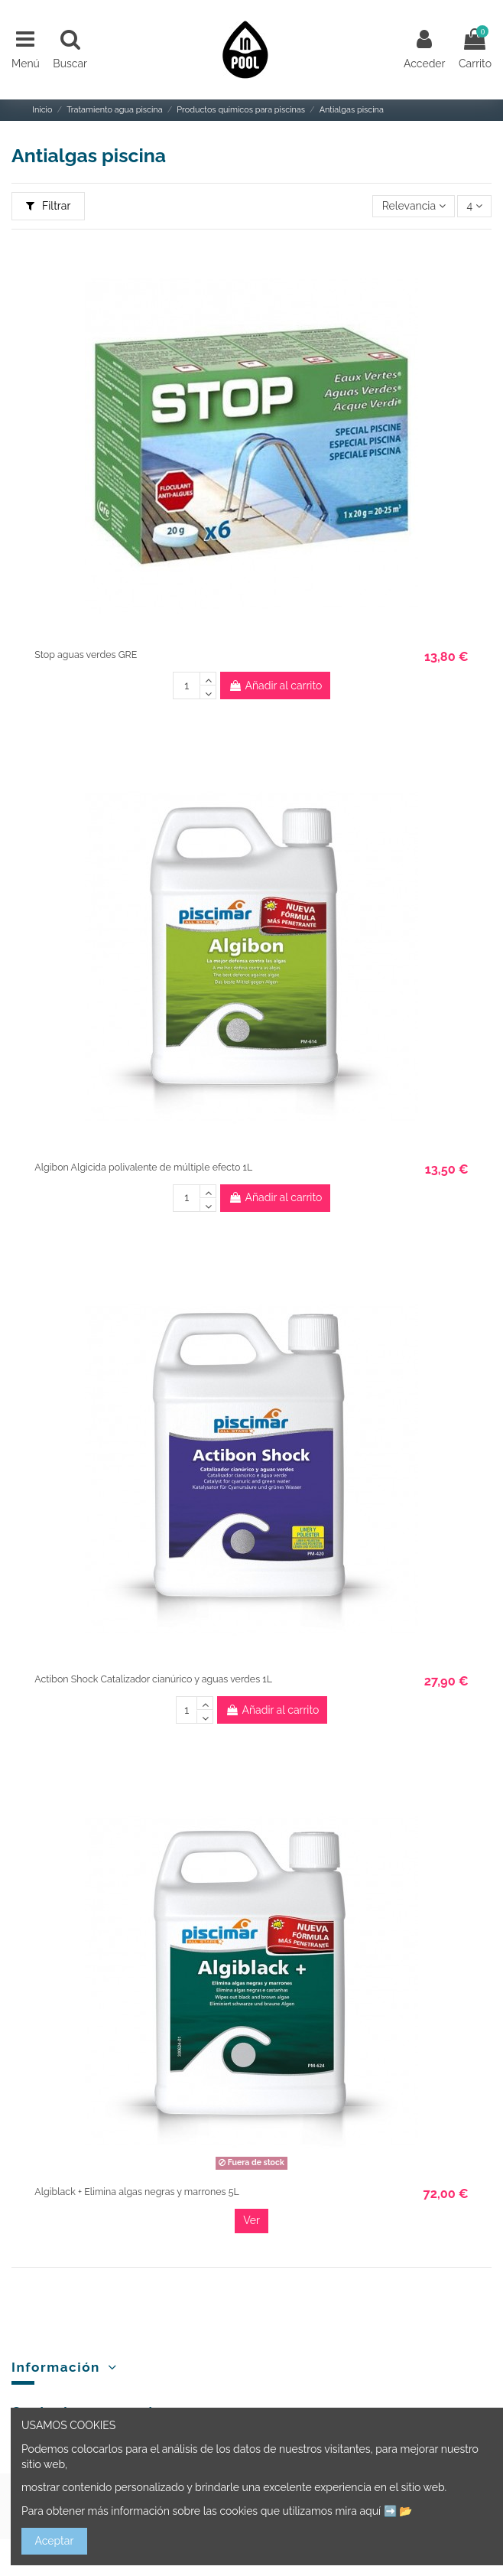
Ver (251, 2220)
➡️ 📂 (398, 2511)
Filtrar (48, 206)
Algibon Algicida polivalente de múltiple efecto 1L (143, 1167)
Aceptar (54, 2541)
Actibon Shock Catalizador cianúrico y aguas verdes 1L (153, 1679)
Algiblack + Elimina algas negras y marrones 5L (136, 2191)
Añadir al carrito (275, 685)
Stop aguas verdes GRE (85, 654)
